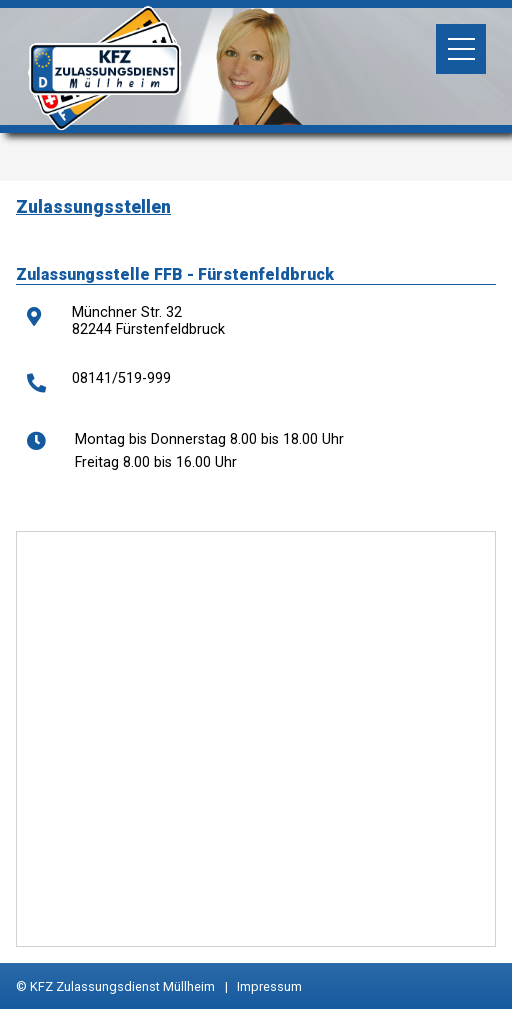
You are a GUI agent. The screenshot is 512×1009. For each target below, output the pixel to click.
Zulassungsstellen (93, 207)
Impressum (269, 986)
